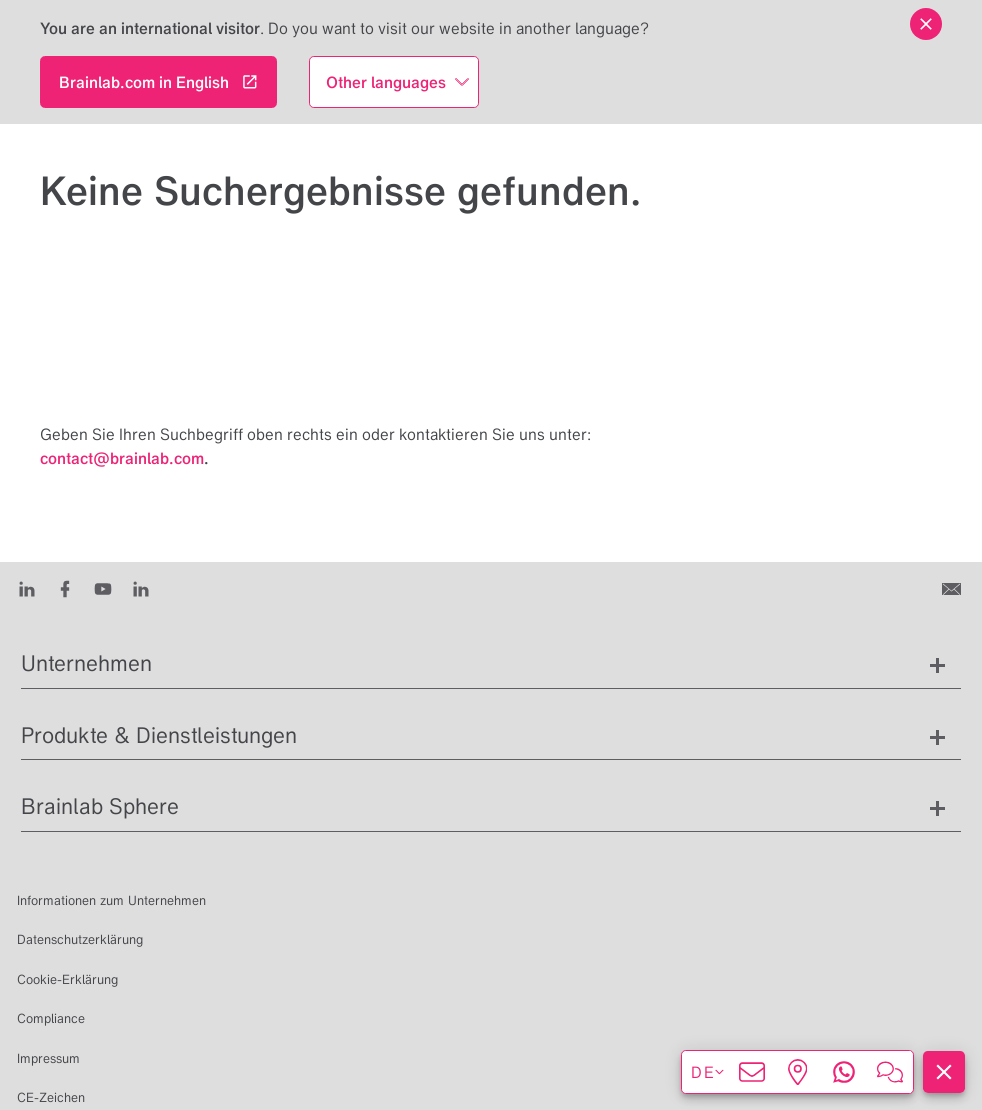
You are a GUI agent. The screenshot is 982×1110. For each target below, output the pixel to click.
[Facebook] (65, 588)
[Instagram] (141, 588)
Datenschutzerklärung (80, 939)
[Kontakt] (953, 588)
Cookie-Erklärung (67, 979)
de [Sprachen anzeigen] (708, 1072)
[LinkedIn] (27, 588)
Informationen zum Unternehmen (111, 900)
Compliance (51, 1018)
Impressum (48, 1058)
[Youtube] (103, 588)
